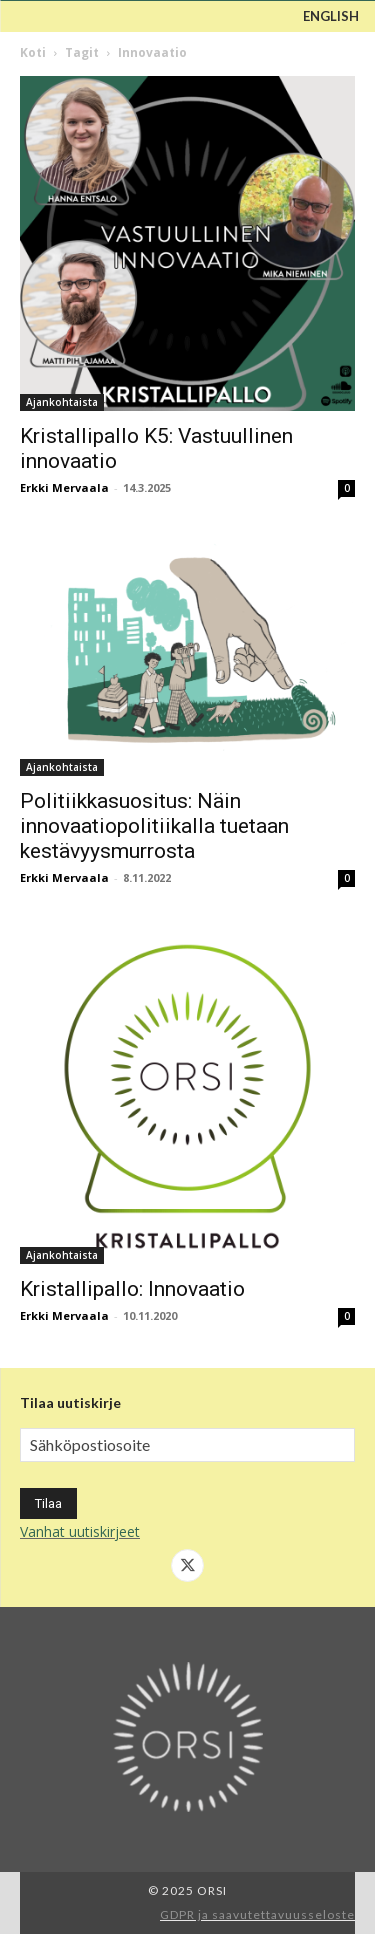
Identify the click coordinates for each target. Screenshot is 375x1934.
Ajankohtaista (62, 402)
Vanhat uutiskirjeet (80, 1531)
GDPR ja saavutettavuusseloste (257, 1914)
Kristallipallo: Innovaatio (132, 1289)
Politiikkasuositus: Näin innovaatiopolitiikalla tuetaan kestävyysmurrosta (154, 826)
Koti (33, 52)
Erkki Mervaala (64, 487)
